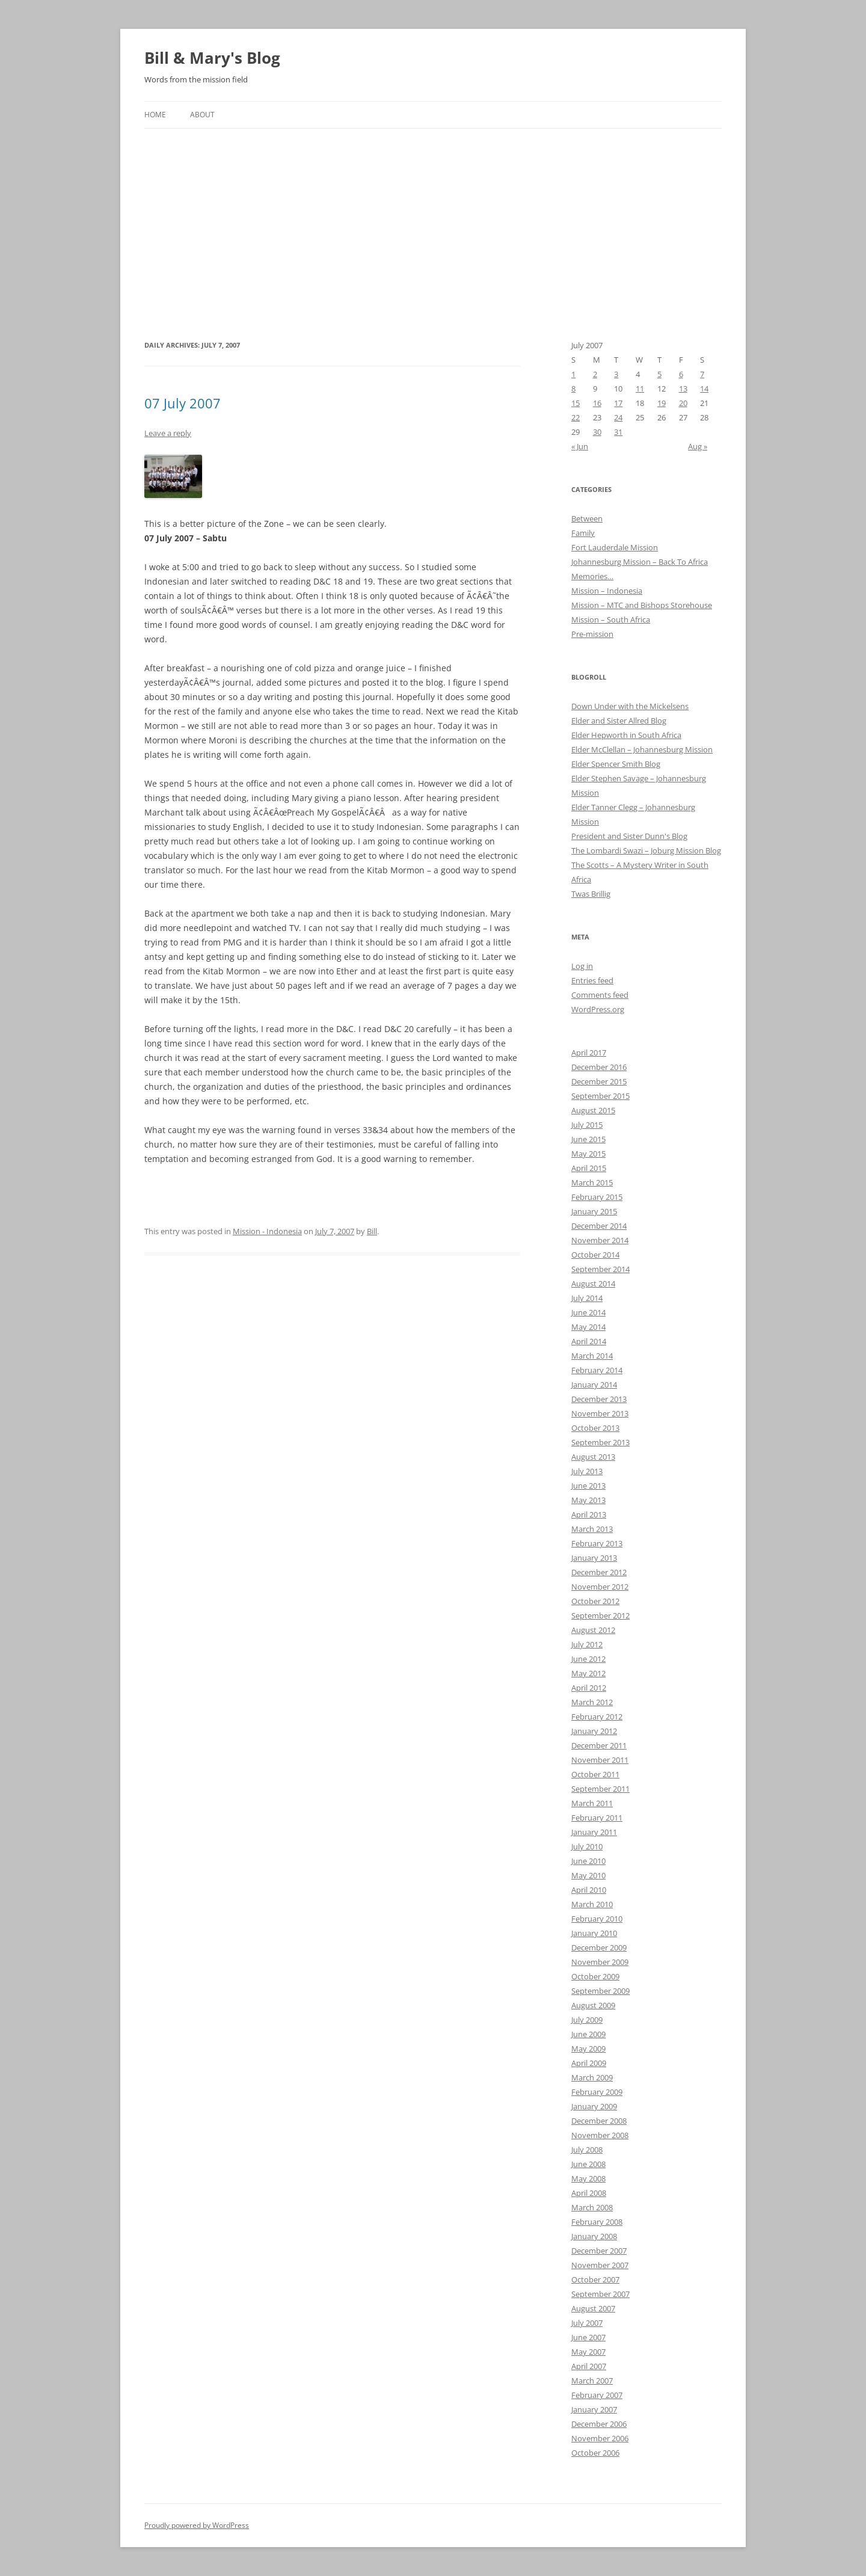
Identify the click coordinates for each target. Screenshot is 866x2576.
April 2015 (588, 1168)
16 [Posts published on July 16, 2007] (597, 403)
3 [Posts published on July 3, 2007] (616, 374)
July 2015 (587, 1124)
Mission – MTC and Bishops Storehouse (641, 605)
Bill (372, 1231)
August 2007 (593, 2308)
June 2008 (588, 2164)
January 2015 (594, 1211)
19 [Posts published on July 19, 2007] (661, 403)
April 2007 (588, 2366)
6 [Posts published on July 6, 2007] (681, 374)
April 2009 (588, 2063)
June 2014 (588, 1312)
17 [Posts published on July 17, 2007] (618, 403)
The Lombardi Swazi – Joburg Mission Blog (646, 850)
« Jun (579, 446)
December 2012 (599, 1572)
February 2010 (596, 1918)
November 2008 (599, 2135)
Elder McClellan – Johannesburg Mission (642, 749)
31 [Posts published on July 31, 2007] (618, 431)
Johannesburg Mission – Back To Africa (639, 561)
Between (587, 518)
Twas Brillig (590, 893)
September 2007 (600, 2294)
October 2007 (595, 2279)
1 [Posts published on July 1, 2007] (573, 374)
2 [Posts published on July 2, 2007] (595, 374)
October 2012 (595, 1601)
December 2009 (599, 1947)
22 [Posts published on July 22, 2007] (575, 417)
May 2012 (588, 1673)
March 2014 (592, 1355)
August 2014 (593, 1283)
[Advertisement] (433, 219)
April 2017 (588, 1052)
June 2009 (588, 2034)
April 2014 (588, 1341)
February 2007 (596, 2395)
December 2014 (599, 1225)
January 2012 (594, 1731)
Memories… (592, 576)
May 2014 (588, 1326)
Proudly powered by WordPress (196, 2525)
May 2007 (588, 2351)
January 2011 (594, 1832)
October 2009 (595, 1976)
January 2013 (594, 1557)
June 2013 (588, 1485)
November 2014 (599, 1240)
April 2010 (588, 1889)
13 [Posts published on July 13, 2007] (683, 388)
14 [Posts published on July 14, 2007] (704, 388)
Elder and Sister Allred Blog (618, 720)
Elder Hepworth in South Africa (626, 735)
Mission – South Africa (610, 619)
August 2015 (593, 1110)
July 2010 (587, 1846)
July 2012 (587, 1644)
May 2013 (588, 1500)
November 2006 (599, 2438)
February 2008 (596, 2221)
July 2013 (587, 1471)
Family (583, 532)
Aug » (697, 446)
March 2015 (592, 1182)
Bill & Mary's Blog (212, 58)
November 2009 (599, 1962)
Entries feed (592, 980)
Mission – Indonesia (606, 590)
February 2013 (596, 1543)
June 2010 (588, 1860)
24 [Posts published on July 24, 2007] (618, 417)
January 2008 (594, 2236)
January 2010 (594, 1933)
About (202, 114)
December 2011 (599, 1745)
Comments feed (599, 994)
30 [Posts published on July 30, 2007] (597, 431)
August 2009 (593, 2005)
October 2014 (595, 1254)
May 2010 (588, 1875)
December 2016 (599, 1067)
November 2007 (599, 2265)
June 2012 (588, 1658)
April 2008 (588, 2192)
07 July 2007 (182, 403)
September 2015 (600, 1095)
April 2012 (588, 1687)
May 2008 (588, 2178)
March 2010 (592, 1904)
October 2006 (595, 2452)
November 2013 (599, 1413)
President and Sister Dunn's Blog (629, 836)
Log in (582, 966)
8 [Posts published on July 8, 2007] (573, 388)
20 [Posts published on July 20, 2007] (683, 403)
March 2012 (592, 1702)
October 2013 (595, 1427)
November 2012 (599, 1586)
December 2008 (599, 2120)
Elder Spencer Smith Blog (615, 763)
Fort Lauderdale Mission (614, 547)
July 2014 (587, 1298)
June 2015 (588, 1139)
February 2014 (596, 1370)
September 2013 (600, 1442)
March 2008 (592, 2207)
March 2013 (592, 1528)
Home (155, 114)
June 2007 (588, 2337)
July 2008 (587, 2149)
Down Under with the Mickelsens (630, 706)
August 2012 (593, 1630)
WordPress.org (597, 1009)
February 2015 (596, 1196)
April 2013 (588, 1514)
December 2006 (599, 2423)
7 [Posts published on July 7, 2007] (702, 374)
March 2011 (592, 1803)
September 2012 (600, 1615)
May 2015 (588, 1153)
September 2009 (600, 1990)
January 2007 (594, 2409)
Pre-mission (592, 634)
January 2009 (594, 2106)
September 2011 (600, 1788)
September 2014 (600, 1269)
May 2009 (588, 2048)
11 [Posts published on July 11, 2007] (640, 388)
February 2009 (596, 2091)
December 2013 (599, 1399)
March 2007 (592, 2380)
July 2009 (587, 2019)
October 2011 (595, 1774)
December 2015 (599, 1081)
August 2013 (593, 1456)
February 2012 (596, 1716)
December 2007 (599, 2250)
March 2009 (592, 2077)
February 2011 (596, 1817)
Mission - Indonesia (267, 1231)
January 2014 (594, 1384)
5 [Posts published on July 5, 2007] (659, 374)
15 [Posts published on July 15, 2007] (575, 403)
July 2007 (587, 2322)
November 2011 (599, 1759)
